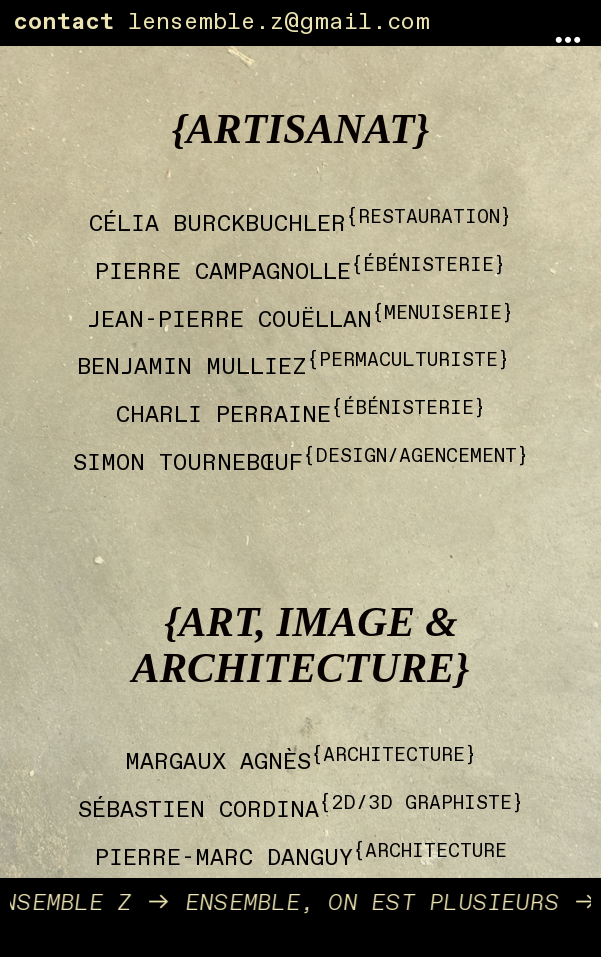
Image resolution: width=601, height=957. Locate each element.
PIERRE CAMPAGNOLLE (223, 272)
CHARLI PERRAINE (223, 415)
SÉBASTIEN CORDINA (198, 810)
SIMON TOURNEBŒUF (188, 463)
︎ (568, 40)
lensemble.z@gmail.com (279, 22)
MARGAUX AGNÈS (218, 762)
